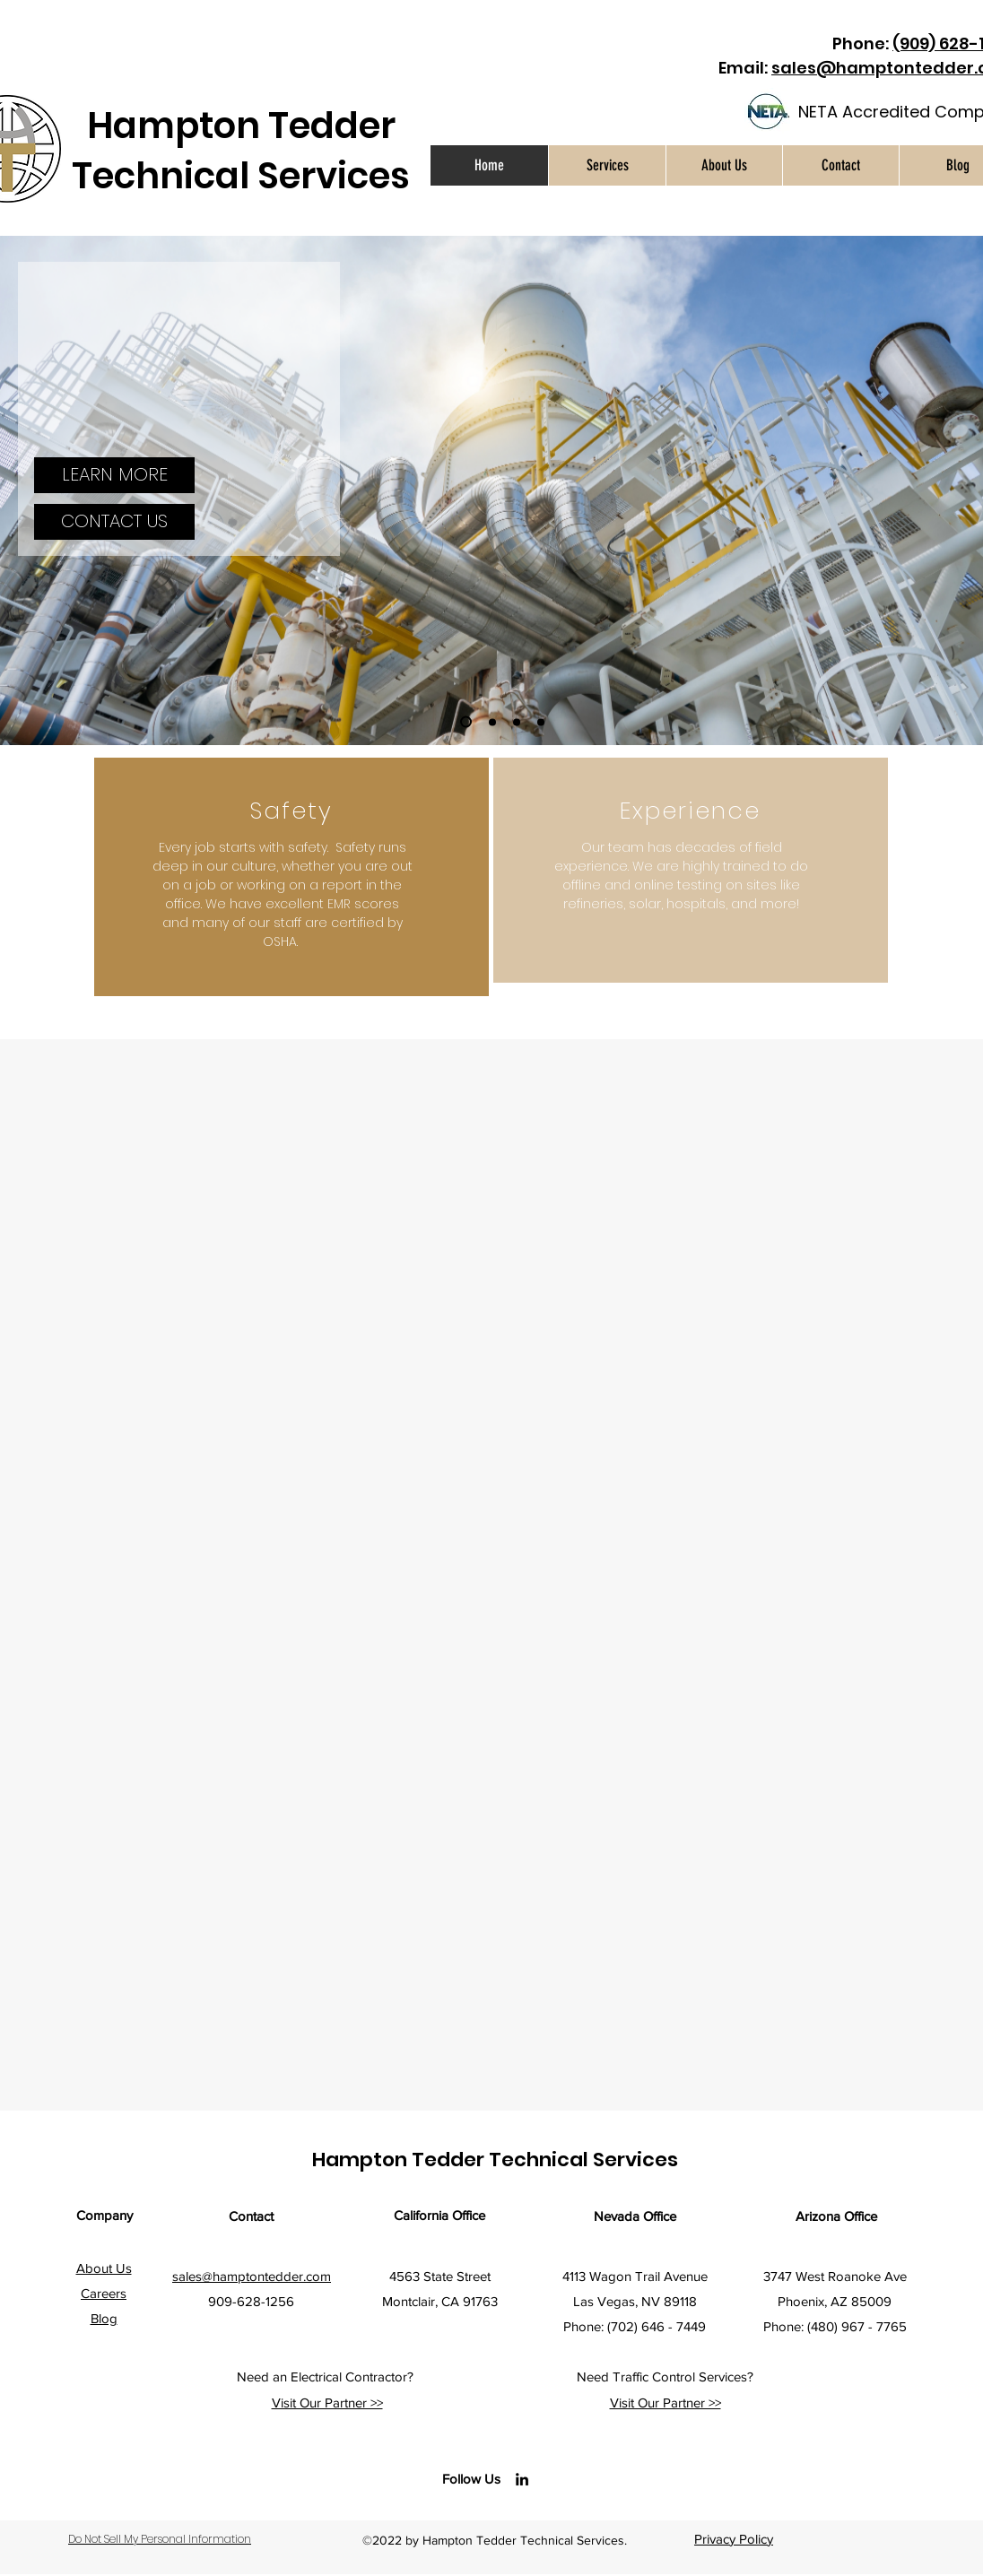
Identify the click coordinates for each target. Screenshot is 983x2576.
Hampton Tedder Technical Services (241, 150)
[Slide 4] (540, 721)
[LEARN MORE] (114, 475)
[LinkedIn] (522, 2479)
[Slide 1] (466, 722)
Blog (104, 2318)
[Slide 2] (492, 721)
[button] (606, 165)
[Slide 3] (516, 721)
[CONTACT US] (114, 522)
